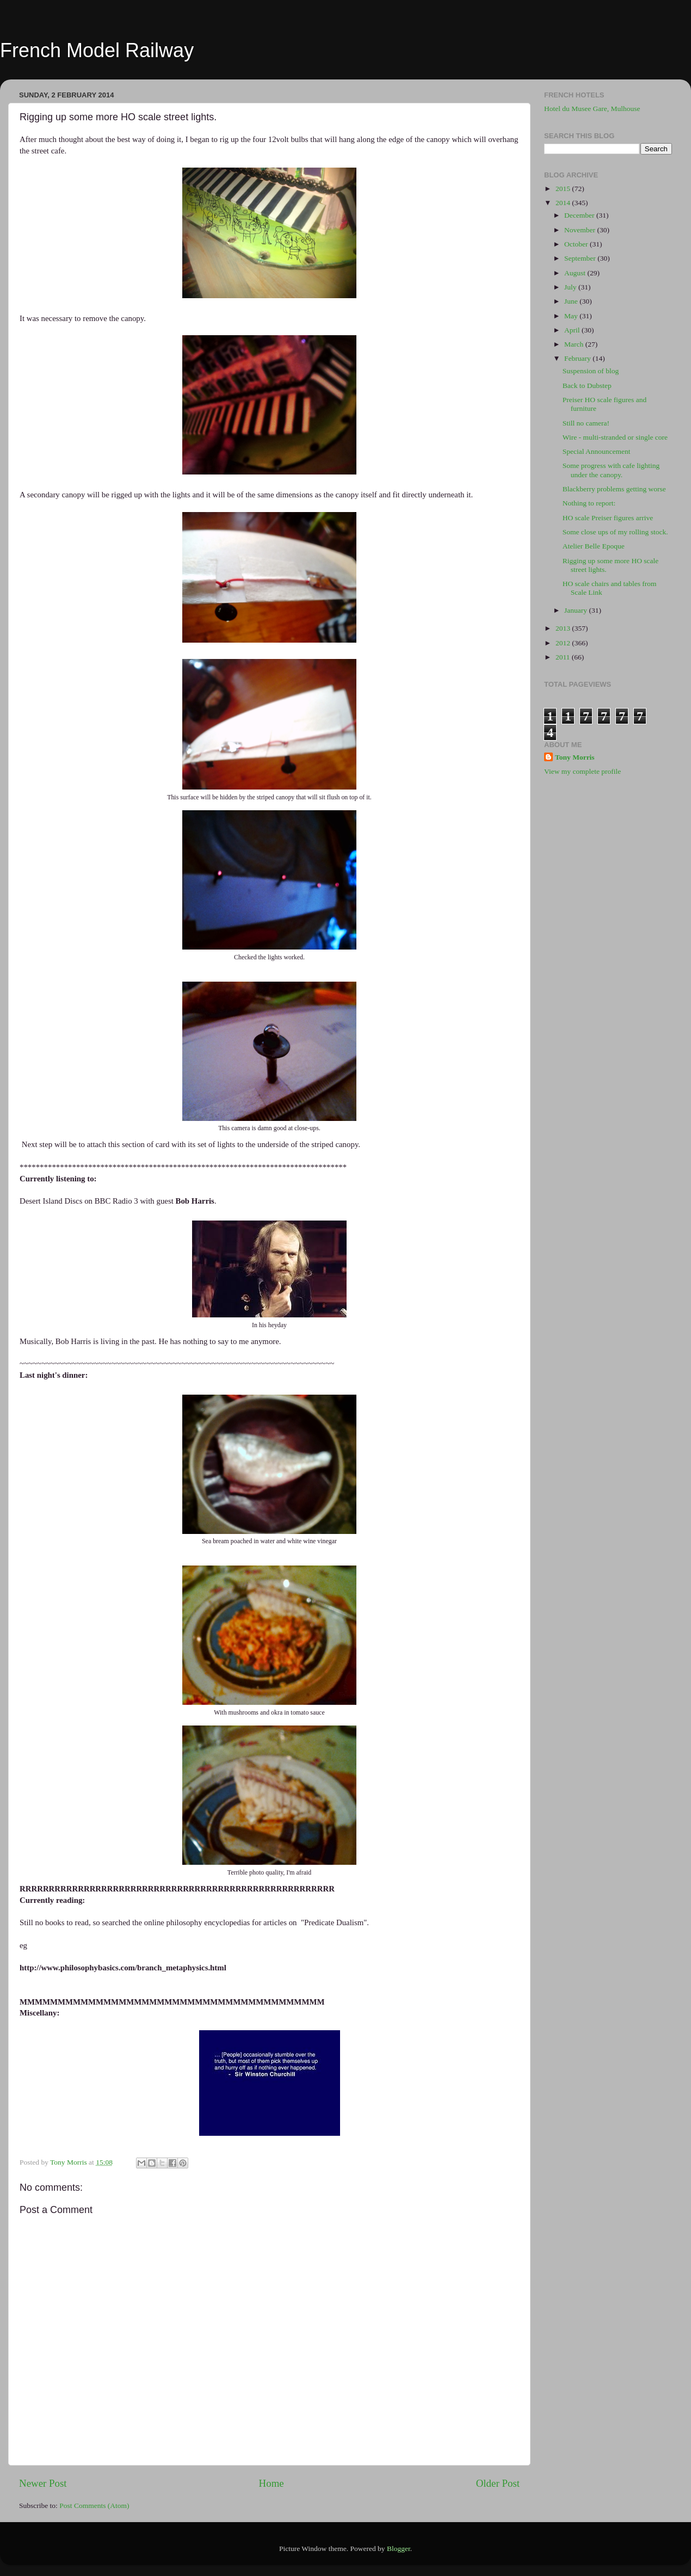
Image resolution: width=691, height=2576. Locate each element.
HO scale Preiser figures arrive (608, 518)
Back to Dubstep (587, 385)
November (580, 230)
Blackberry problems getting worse (614, 489)
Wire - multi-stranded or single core (615, 437)
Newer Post (43, 2483)
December (580, 215)
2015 (564, 188)
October (577, 244)
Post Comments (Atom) (94, 2505)
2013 (564, 628)
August (575, 273)
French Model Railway (97, 50)
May (571, 316)
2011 (564, 657)
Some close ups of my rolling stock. (615, 532)
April (573, 330)
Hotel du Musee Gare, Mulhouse (592, 108)
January (576, 610)
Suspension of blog (591, 371)
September (580, 258)
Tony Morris (575, 757)
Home (271, 2483)
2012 (564, 643)
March (574, 344)
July (571, 287)
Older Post (498, 2483)
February (578, 358)
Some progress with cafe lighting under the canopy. (611, 469)
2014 (564, 203)
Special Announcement (597, 451)
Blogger (398, 2548)
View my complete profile (582, 771)
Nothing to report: (589, 503)
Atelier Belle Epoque (594, 546)
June (571, 301)
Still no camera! (586, 423)
